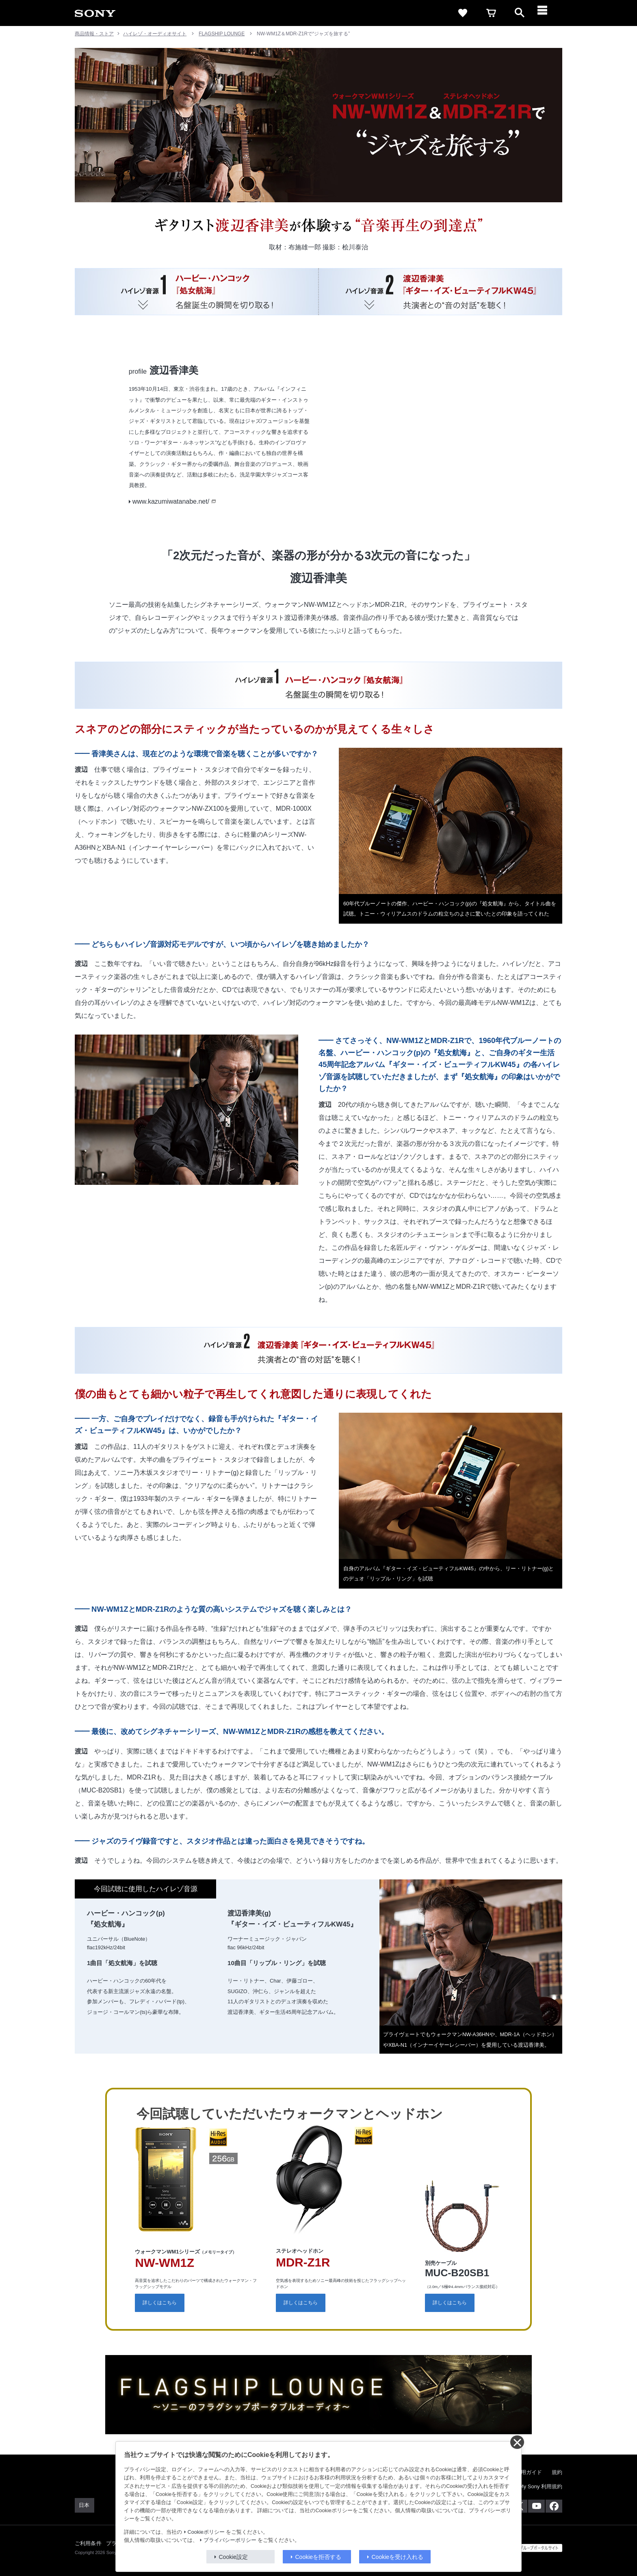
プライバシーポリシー (230, 2540)
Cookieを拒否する (318, 2557)
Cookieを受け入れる (398, 2557)
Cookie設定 (233, 2557)
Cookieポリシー (206, 2532)
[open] (519, 13)
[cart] (491, 13)
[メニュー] (548, 13)
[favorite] (462, 13)
